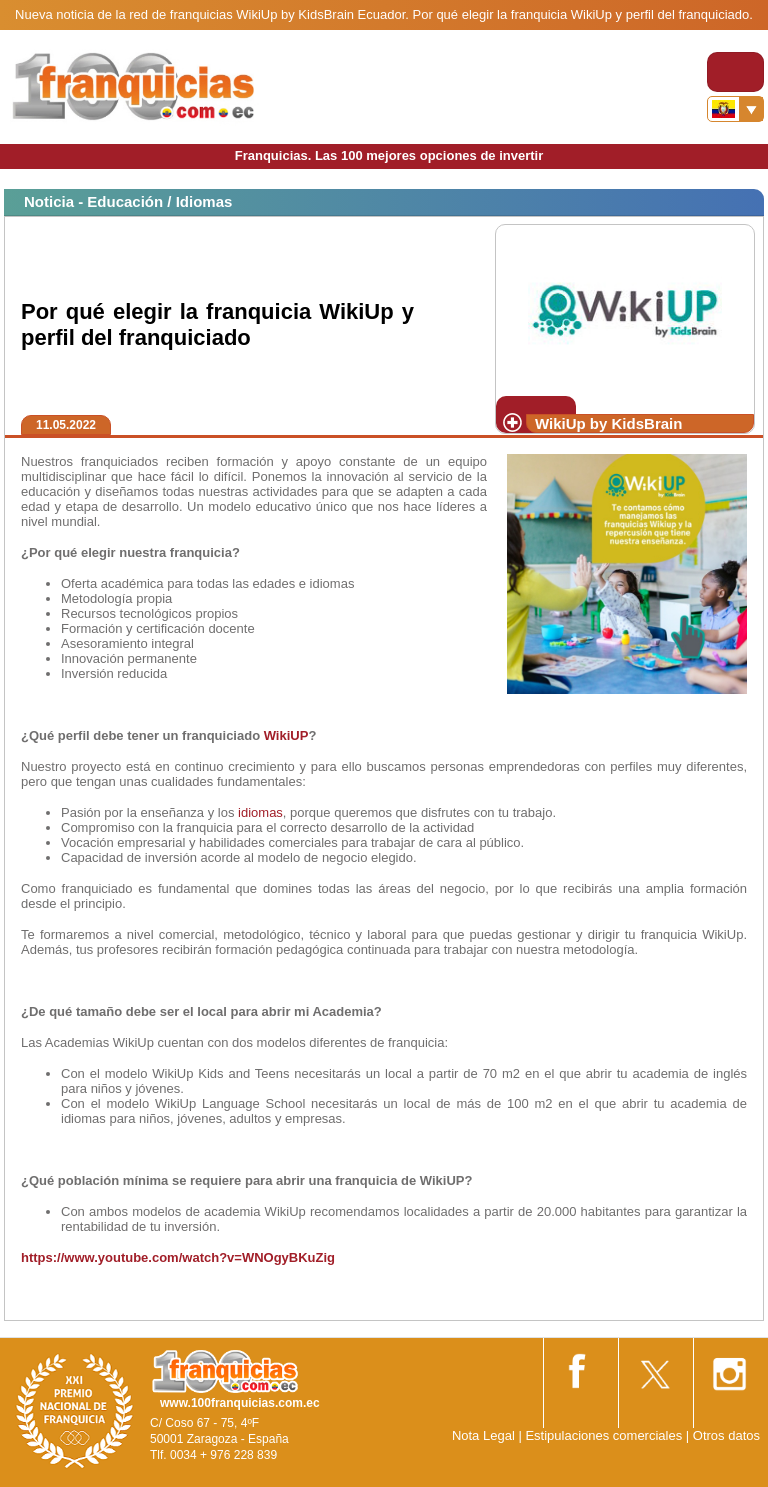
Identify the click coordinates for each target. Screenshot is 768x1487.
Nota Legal (483, 1435)
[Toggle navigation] (735, 72)
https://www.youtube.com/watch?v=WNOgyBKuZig (178, 1257)
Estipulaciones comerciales (605, 1435)
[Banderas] (735, 109)
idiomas (260, 812)
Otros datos (726, 1435)
